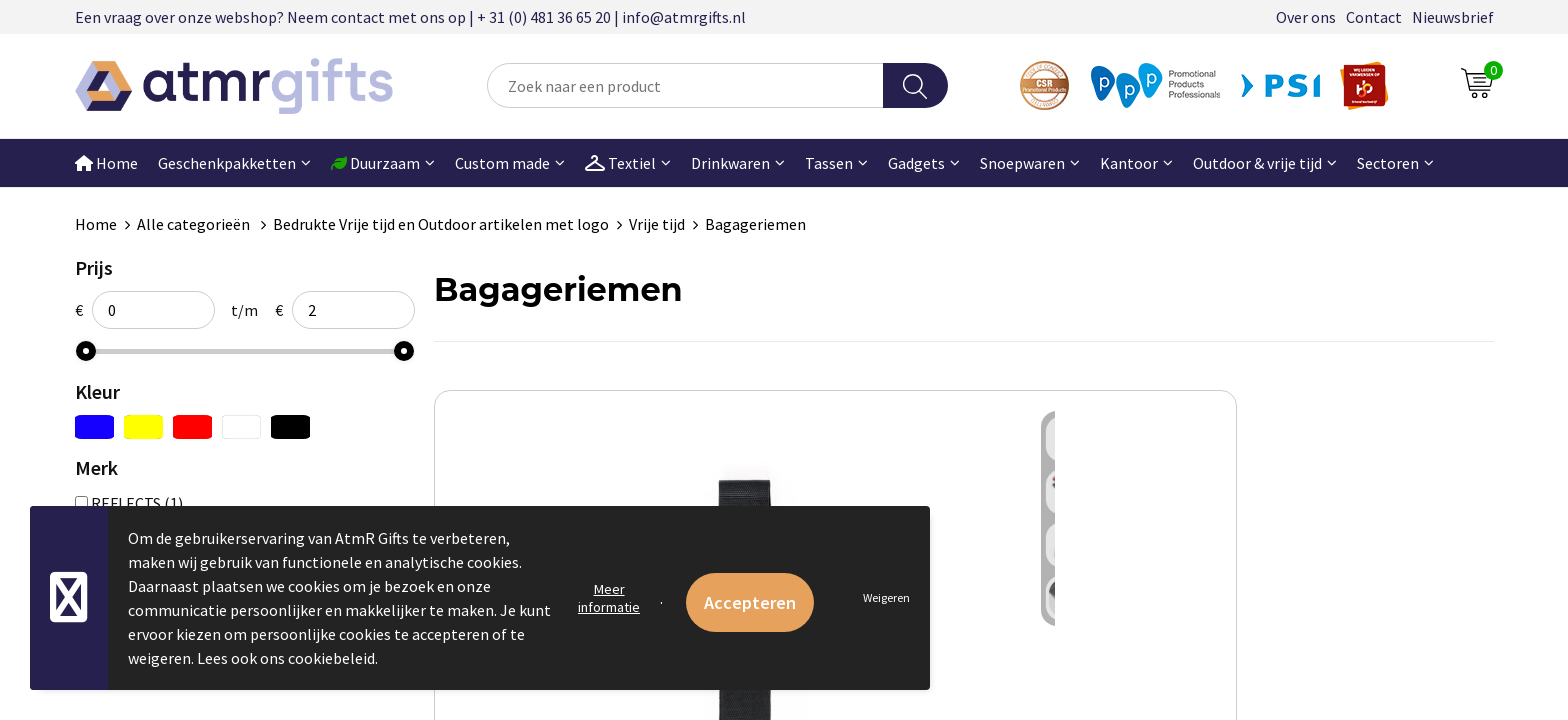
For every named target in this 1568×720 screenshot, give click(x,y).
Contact (1374, 17)
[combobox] (685, 85)
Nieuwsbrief (1453, 17)
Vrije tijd (657, 224)
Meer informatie (609, 598)
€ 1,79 (1032, 690)
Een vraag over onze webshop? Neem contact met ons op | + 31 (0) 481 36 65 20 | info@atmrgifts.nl (410, 17)
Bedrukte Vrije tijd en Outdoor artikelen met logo (441, 224)
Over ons (1306, 17)
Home (106, 163)
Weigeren (886, 597)
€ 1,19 (502, 690)
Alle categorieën (195, 224)
